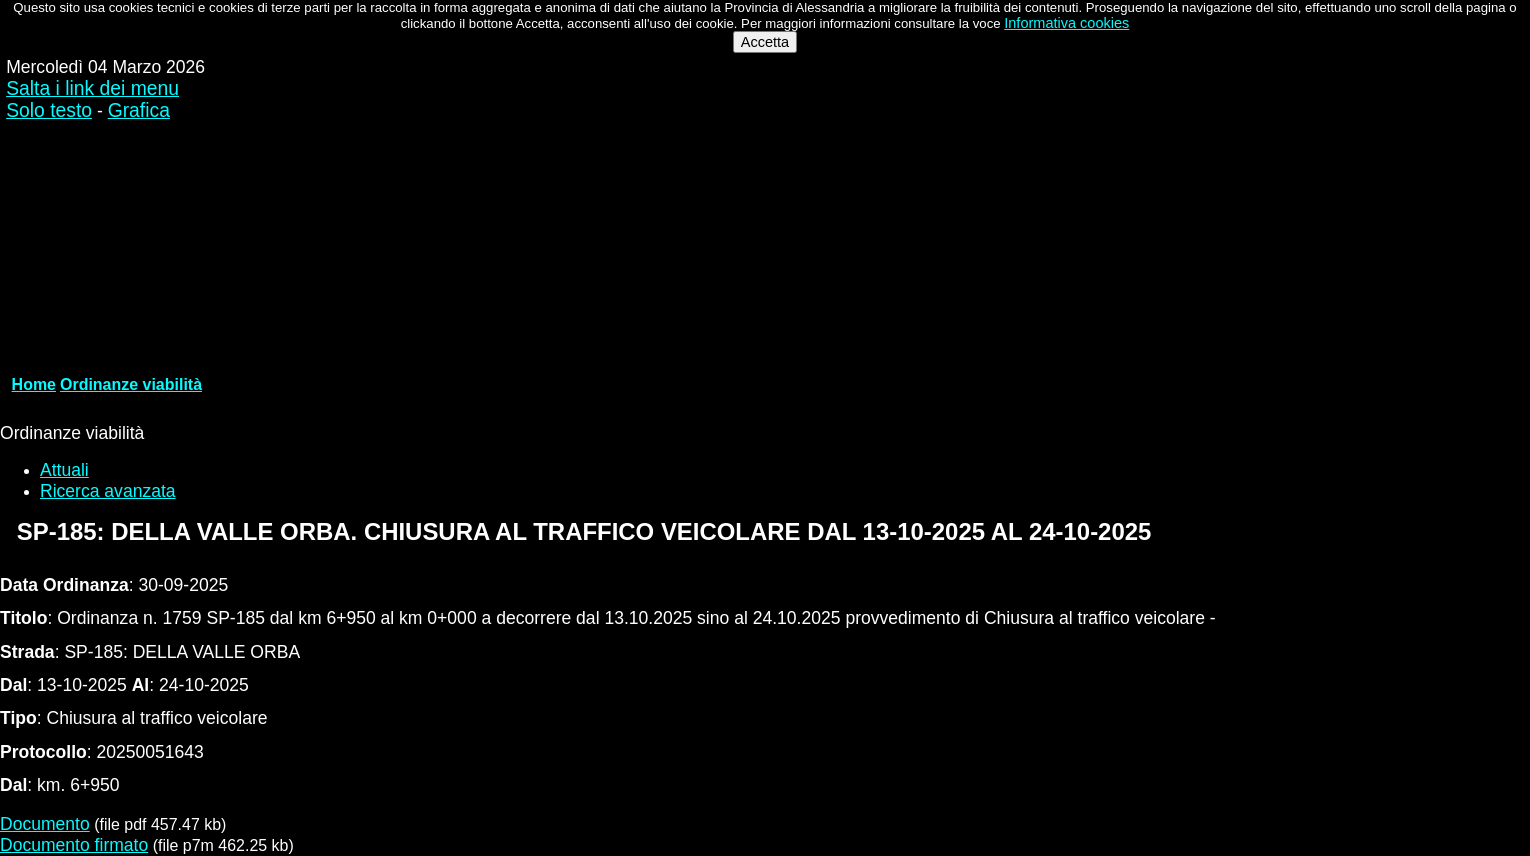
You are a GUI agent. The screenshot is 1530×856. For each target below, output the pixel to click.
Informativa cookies (1066, 23)
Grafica (139, 110)
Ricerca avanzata (108, 491)
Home (34, 384)
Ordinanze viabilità (131, 384)
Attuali (64, 470)
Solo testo (49, 110)
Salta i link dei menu (92, 88)
